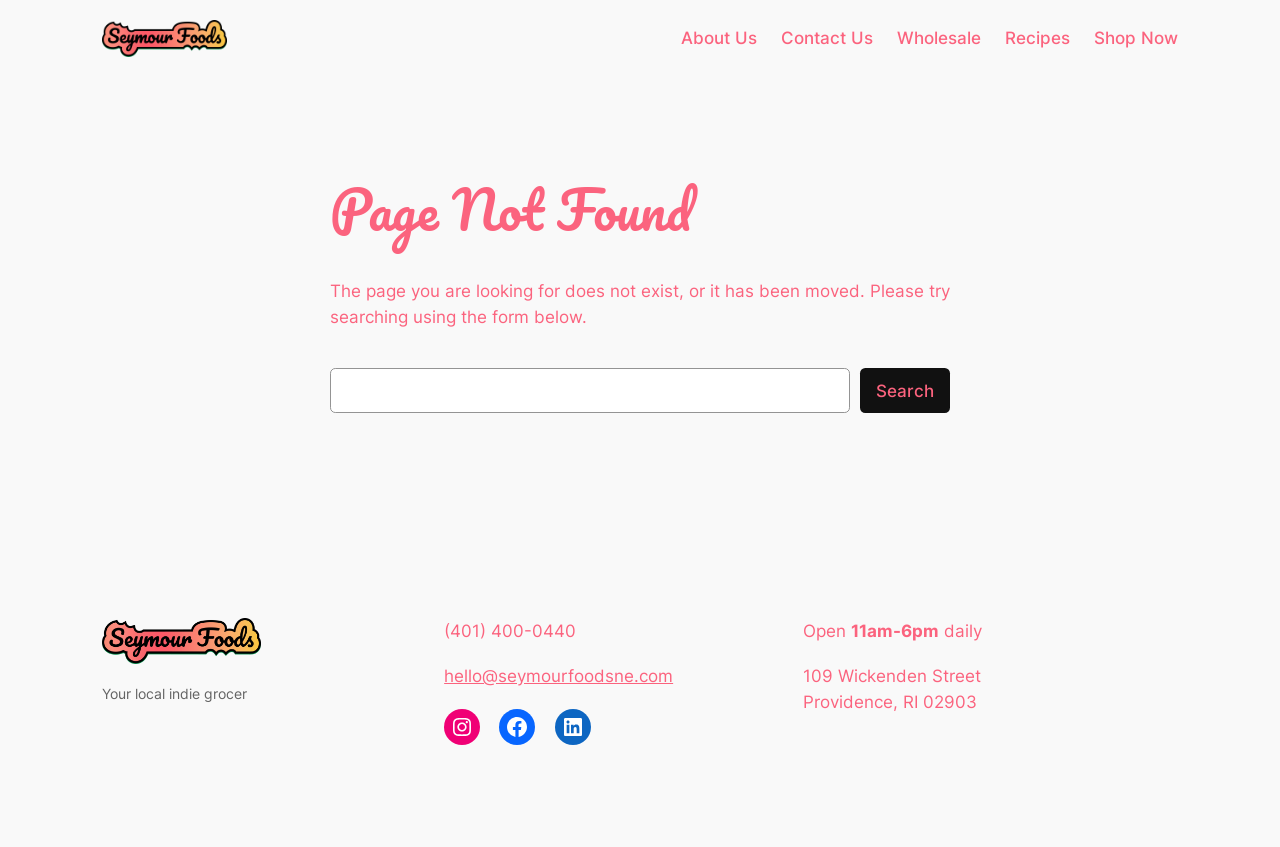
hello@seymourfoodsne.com (558, 676)
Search (905, 391)
